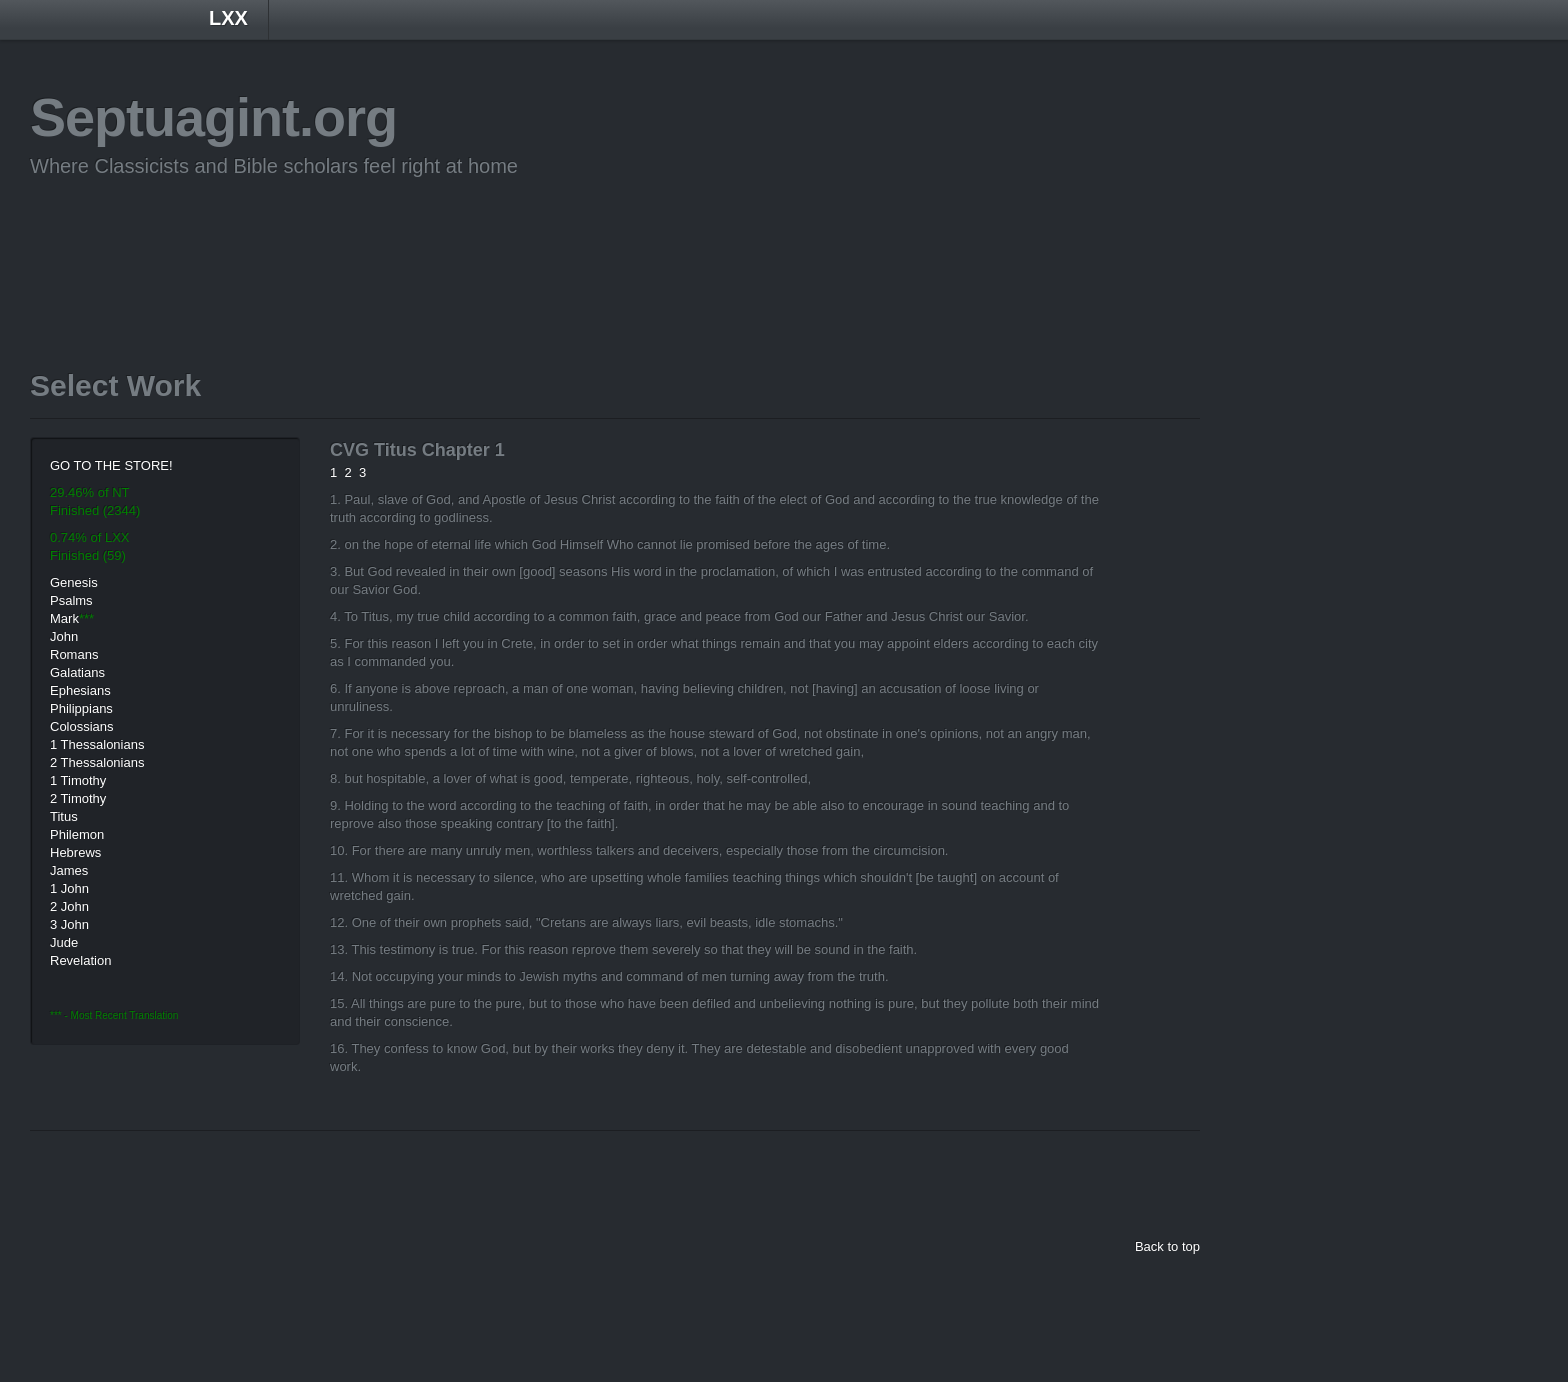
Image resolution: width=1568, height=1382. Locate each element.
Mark (64, 618)
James (69, 870)
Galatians (77, 672)
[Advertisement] (394, 243)
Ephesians (80, 690)
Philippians (81, 708)
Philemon (77, 834)
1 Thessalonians (97, 744)
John (64, 636)
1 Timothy (78, 780)
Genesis (74, 582)
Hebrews (75, 852)
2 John (69, 906)
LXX (228, 18)
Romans (74, 654)
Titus (64, 816)
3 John (69, 924)
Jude (64, 942)
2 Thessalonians (97, 762)
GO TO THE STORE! (111, 465)
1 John (69, 888)
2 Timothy (78, 798)
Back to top (1167, 1246)
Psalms (71, 600)
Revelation (80, 960)
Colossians (82, 726)
